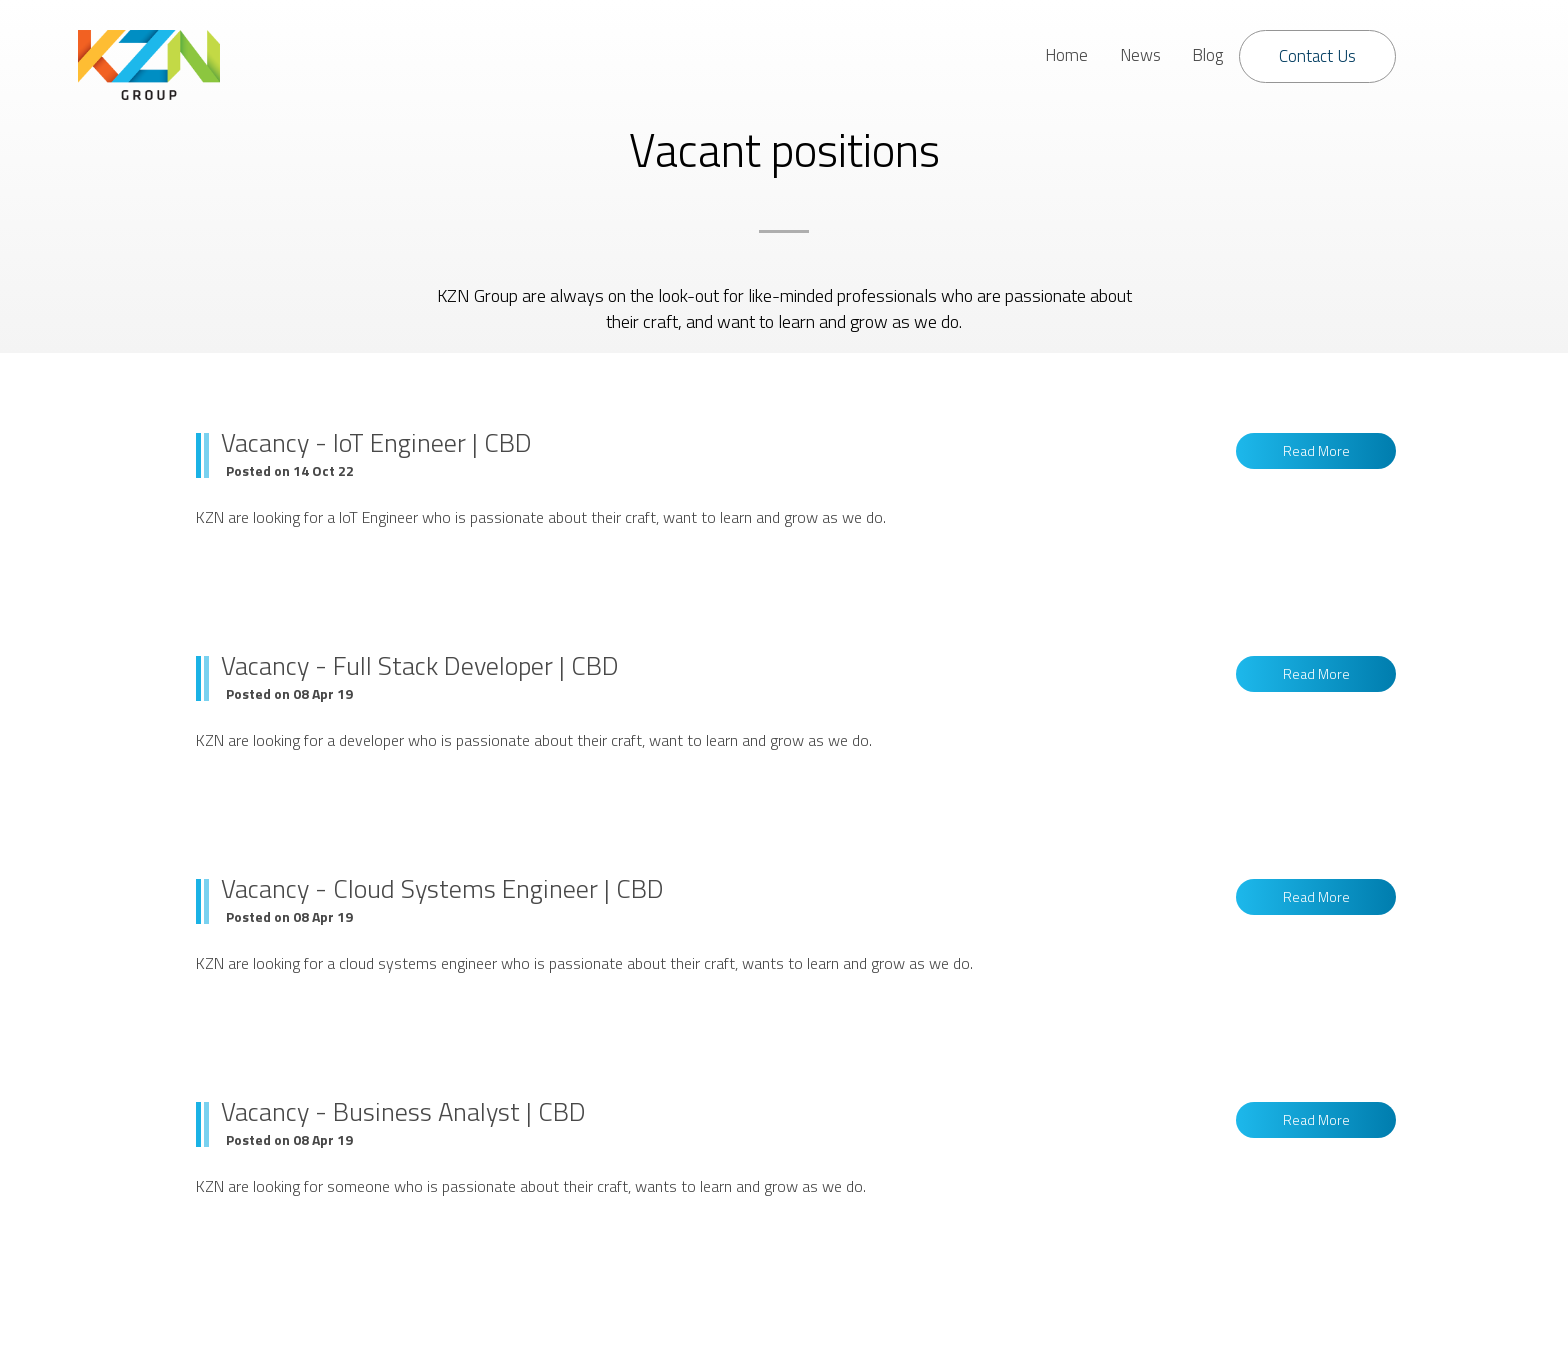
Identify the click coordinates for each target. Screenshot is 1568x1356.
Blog (1207, 55)
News (1140, 55)
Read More (1316, 450)
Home (1066, 55)
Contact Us (1317, 56)
